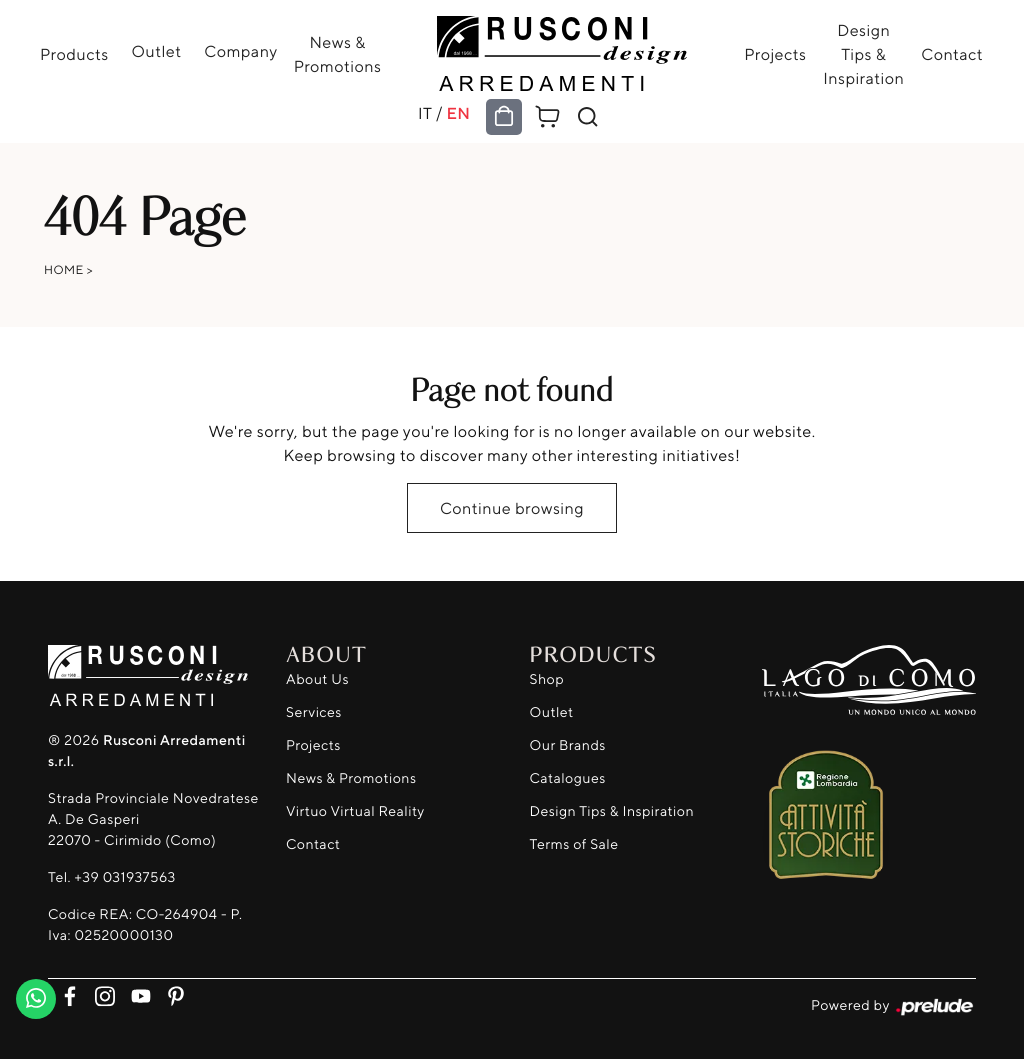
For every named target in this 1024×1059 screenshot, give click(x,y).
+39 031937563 (124, 877)
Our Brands (568, 745)
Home (64, 269)
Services (314, 712)
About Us (317, 679)
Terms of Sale (574, 844)
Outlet (156, 51)
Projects (775, 54)
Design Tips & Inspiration (863, 54)
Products (74, 54)
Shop (547, 679)
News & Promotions (338, 54)
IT (425, 113)
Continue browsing (512, 508)
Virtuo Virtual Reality (355, 811)
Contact (952, 54)
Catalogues (568, 778)
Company (240, 51)
